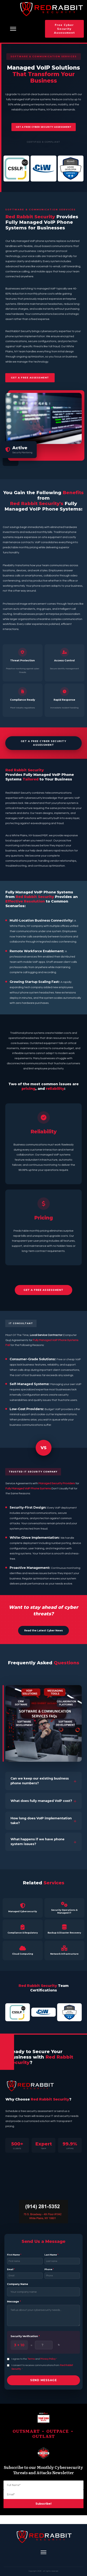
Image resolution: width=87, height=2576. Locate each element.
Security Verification (25, 2342)
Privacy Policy (48, 2365)
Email (11, 2275)
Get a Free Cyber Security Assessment (43, 127)
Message (14, 2307)
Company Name (17, 2290)
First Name (14, 2259)
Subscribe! (43, 2511)
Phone (49, 2275)
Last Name (51, 2259)
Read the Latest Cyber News (43, 1630)
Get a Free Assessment (30, 377)
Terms (31, 2365)
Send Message (43, 2386)
